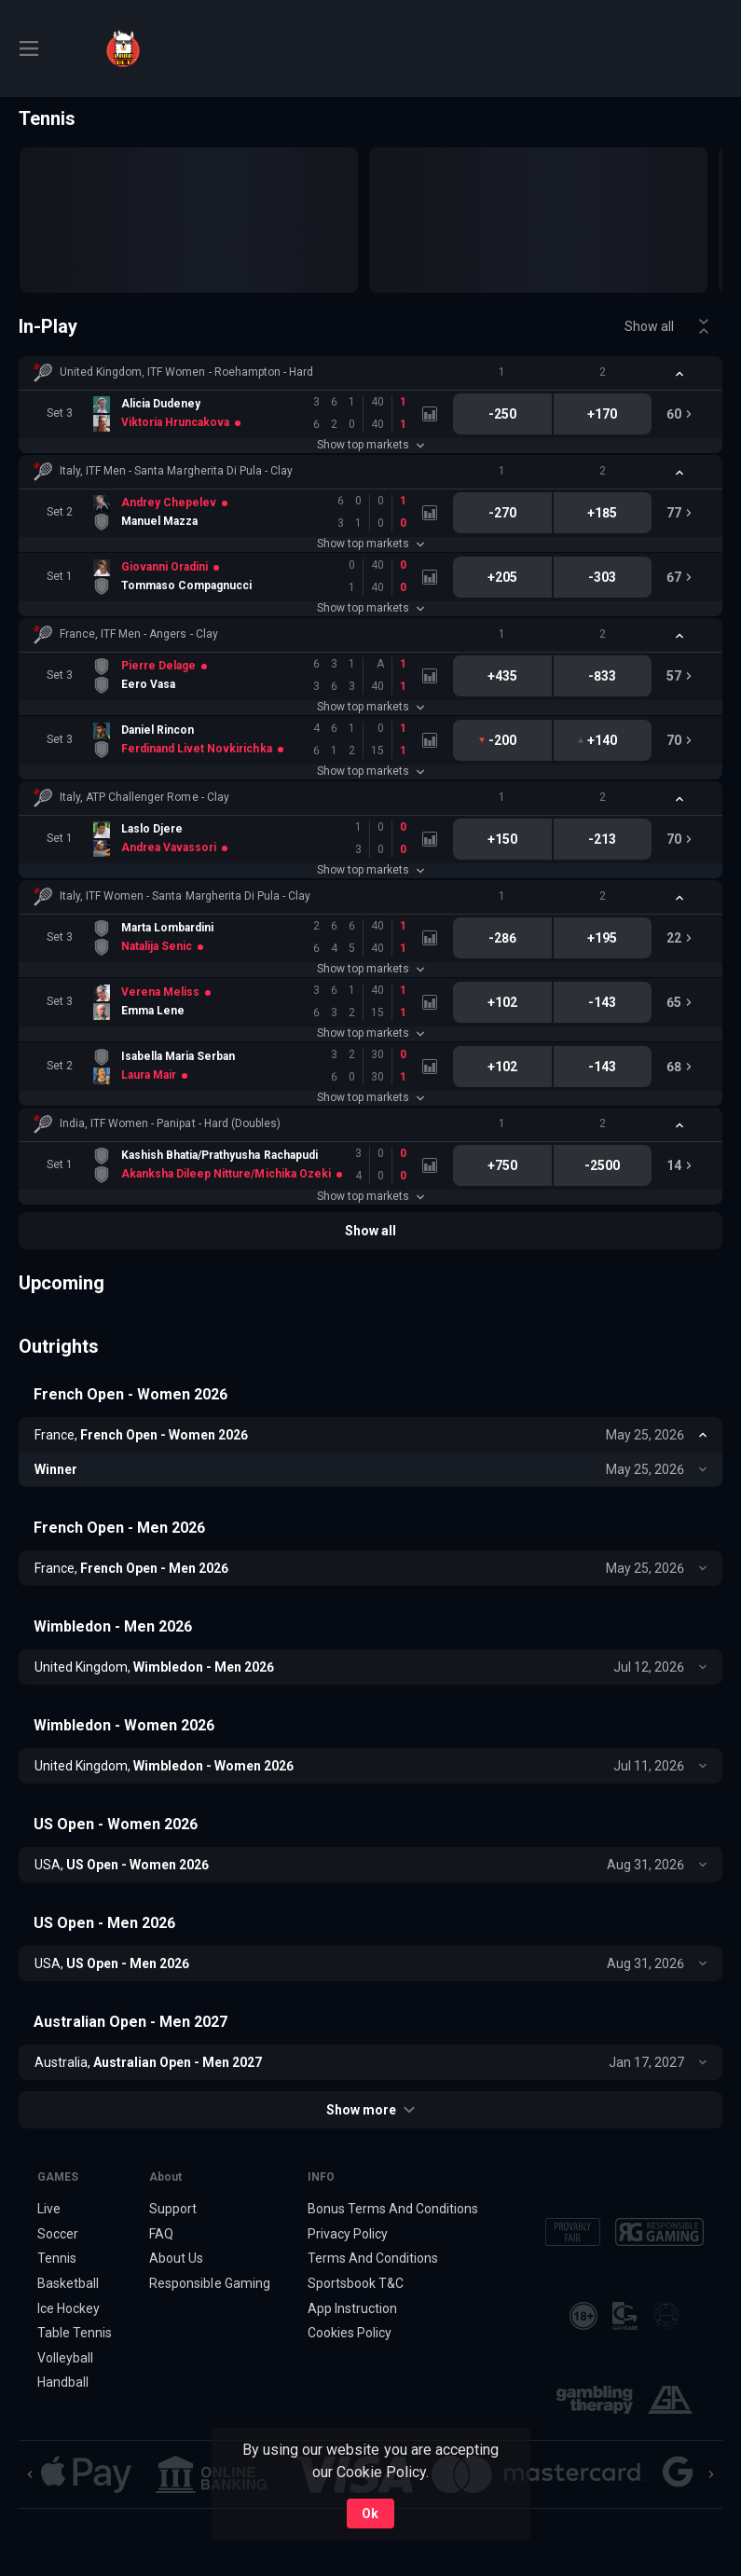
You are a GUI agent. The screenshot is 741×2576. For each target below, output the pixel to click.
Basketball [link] (68, 2283)
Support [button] (173, 2208)
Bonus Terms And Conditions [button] (393, 2208)
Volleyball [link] (65, 2357)
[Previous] (30, 2474)
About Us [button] (176, 2258)
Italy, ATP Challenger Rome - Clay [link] (144, 797)
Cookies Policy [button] (349, 2332)
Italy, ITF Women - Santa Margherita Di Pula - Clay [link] (185, 895)
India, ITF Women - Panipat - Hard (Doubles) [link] (170, 1123)
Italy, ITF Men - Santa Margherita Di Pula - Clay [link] (176, 470)
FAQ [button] (161, 2233)
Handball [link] (63, 2383)
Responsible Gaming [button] (209, 2283)
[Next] (711, 2474)
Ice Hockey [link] (68, 2308)
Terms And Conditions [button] (373, 2258)
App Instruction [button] (352, 2308)
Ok (370, 2513)
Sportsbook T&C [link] (356, 2283)
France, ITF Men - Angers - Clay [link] (139, 634)
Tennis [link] (56, 2258)
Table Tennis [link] (74, 2332)
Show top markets (370, 444)
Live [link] (49, 2208)
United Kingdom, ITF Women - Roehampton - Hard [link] (186, 372)
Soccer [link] (57, 2233)
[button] (370, 373)
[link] (123, 48)
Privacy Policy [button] (348, 2233)
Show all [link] (649, 326)
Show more (370, 2109)
